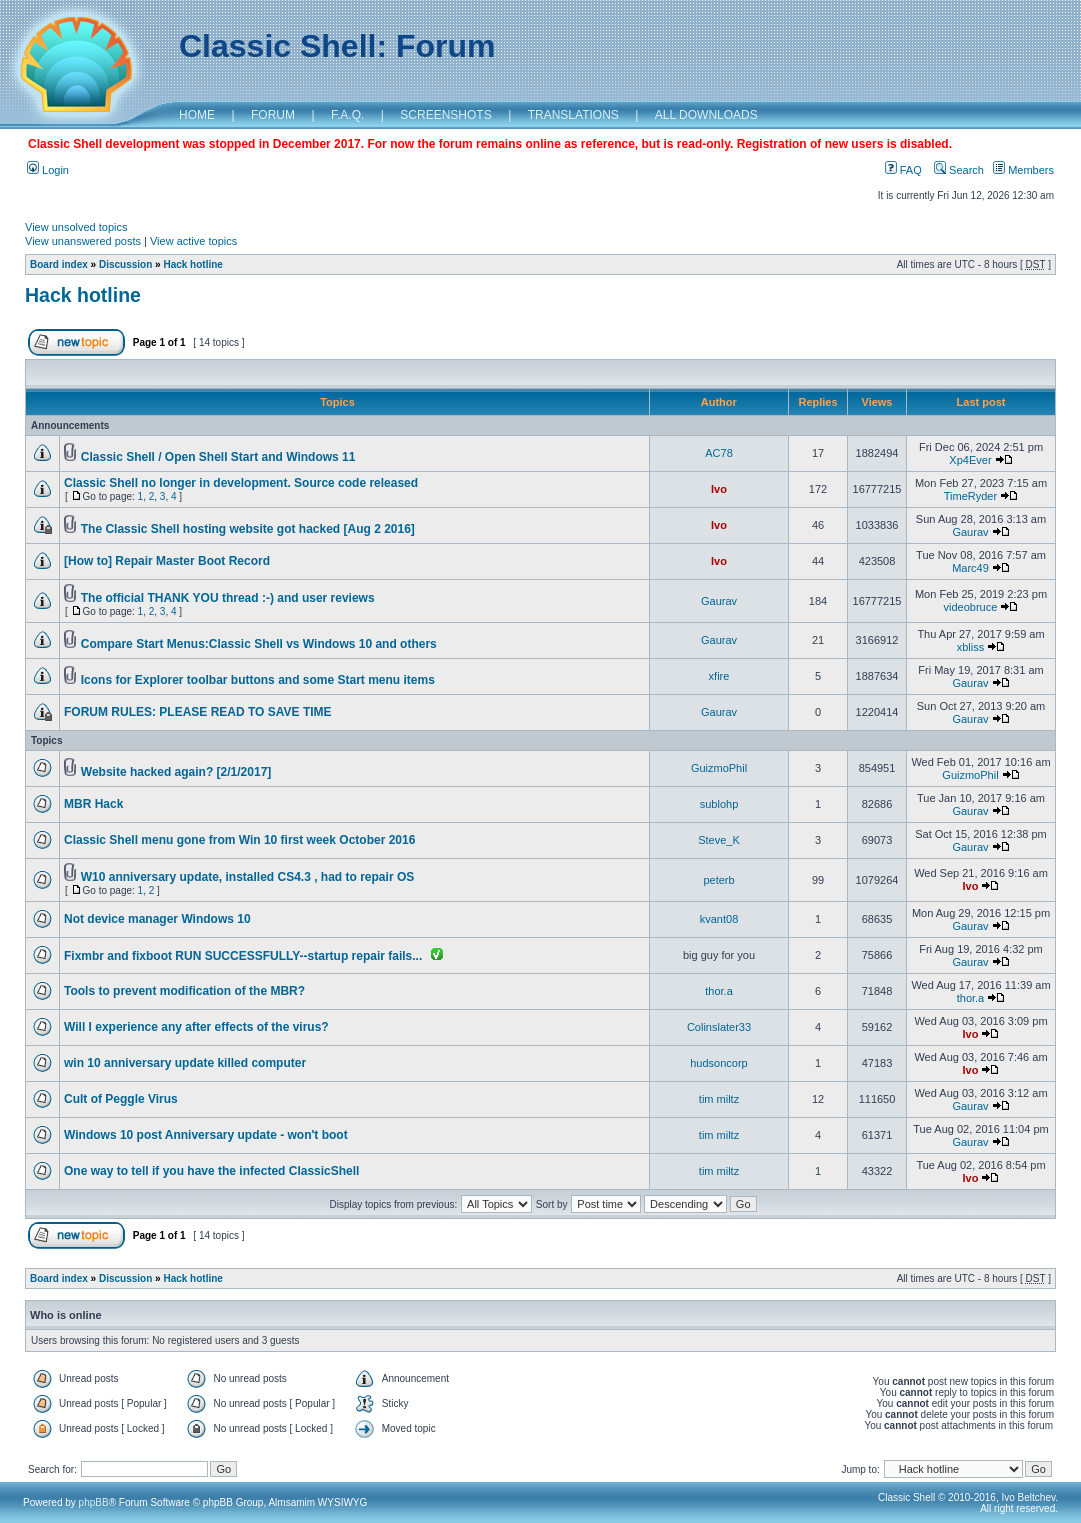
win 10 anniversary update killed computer (185, 1063)
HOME (197, 115)
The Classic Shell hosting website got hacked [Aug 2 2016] (248, 529)
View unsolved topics (76, 227)
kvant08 (719, 919)
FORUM (273, 115)
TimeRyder (970, 496)
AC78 (719, 453)
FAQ (903, 170)
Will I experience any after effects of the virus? (196, 1027)
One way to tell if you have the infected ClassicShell (211, 1171)
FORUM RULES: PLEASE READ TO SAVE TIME (198, 712)
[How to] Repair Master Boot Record (167, 561)
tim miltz (719, 1099)
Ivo (719, 489)
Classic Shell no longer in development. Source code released (241, 483)
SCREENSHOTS (445, 115)
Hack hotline (192, 264)
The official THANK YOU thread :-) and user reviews (228, 598)
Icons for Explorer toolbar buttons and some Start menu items (258, 680)
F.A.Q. (347, 115)
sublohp (719, 804)
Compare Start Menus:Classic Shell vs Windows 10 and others (259, 644)
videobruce (971, 607)
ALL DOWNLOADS (706, 115)
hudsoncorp (719, 1063)
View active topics (193, 241)
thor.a (719, 991)
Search (959, 170)
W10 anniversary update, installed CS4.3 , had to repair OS (247, 877)
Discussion (125, 264)
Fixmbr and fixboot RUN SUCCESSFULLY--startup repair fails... (243, 956)
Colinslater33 (719, 1027)
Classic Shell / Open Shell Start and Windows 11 (218, 457)
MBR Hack (93, 804)
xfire (719, 676)
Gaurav (970, 532)
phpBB (94, 1502)
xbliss (971, 647)
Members (1023, 170)
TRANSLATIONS (573, 115)
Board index (59, 264)
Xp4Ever (970, 460)
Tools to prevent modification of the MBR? (184, 991)
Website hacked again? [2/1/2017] (176, 772)
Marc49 (970, 568)
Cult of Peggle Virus (121, 1099)
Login (48, 170)
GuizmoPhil (719, 768)
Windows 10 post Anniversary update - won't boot (206, 1135)
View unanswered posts (83, 241)
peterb (718, 880)
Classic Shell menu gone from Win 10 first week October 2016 (239, 840)
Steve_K (719, 840)
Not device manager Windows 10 (157, 919)
